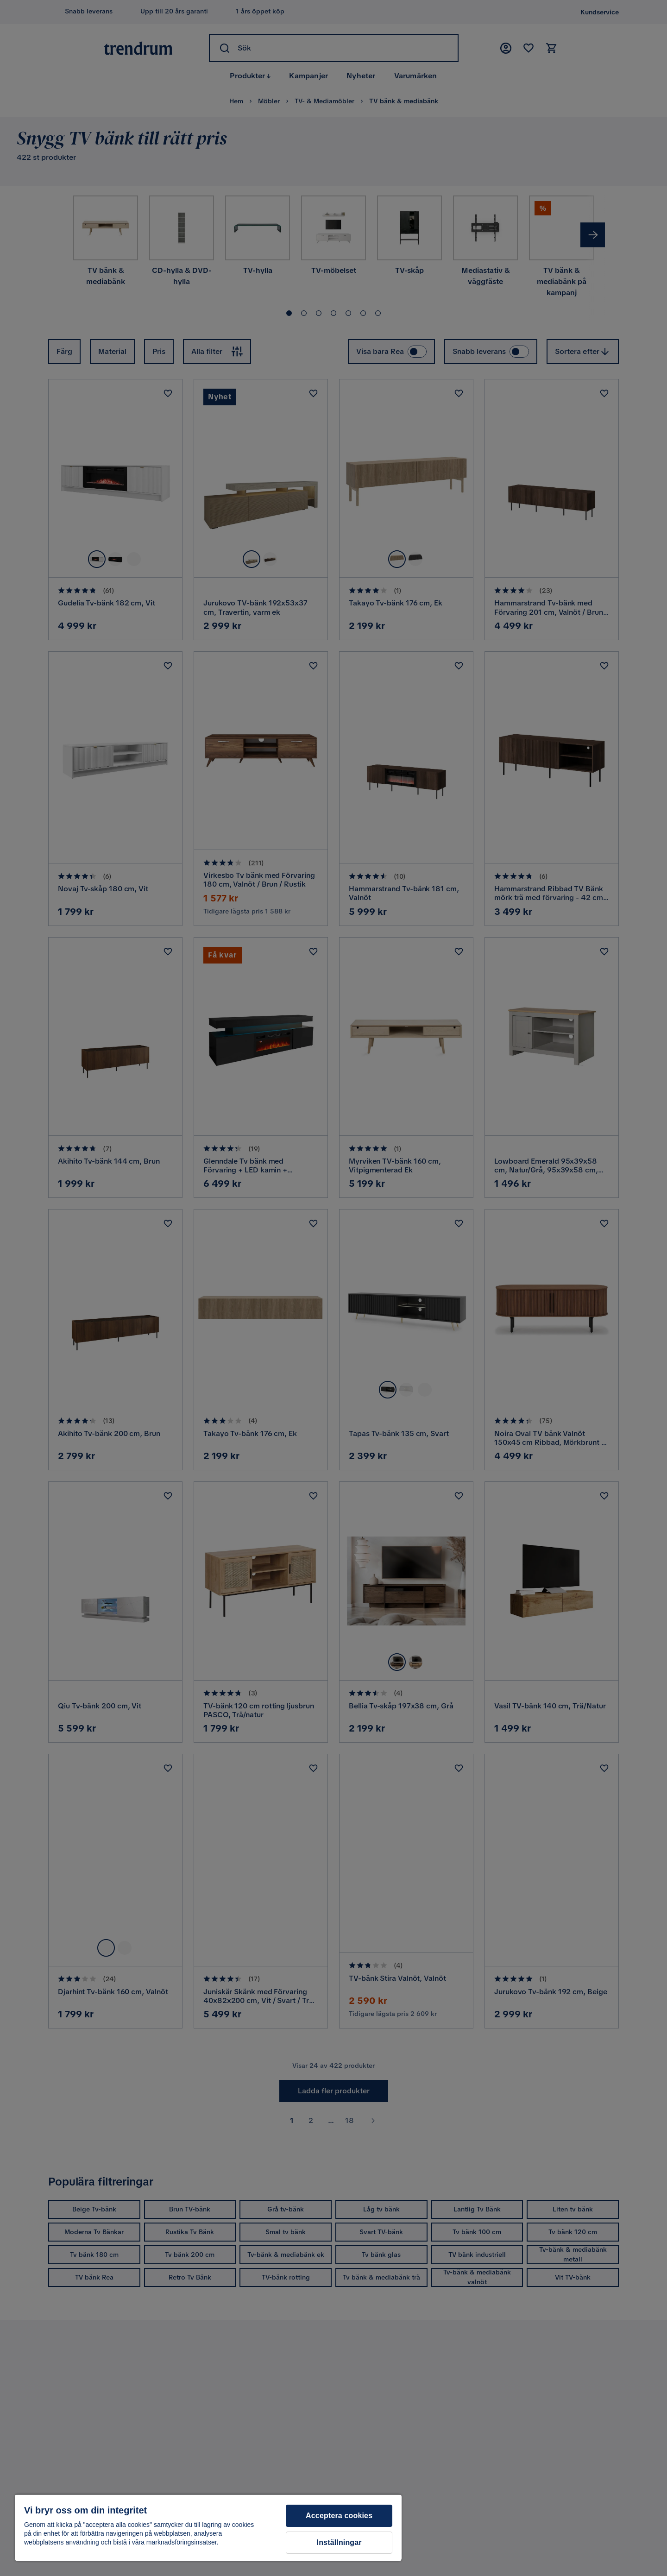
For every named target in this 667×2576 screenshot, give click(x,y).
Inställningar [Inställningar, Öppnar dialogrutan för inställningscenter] (339, 2542)
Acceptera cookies (339, 2515)
